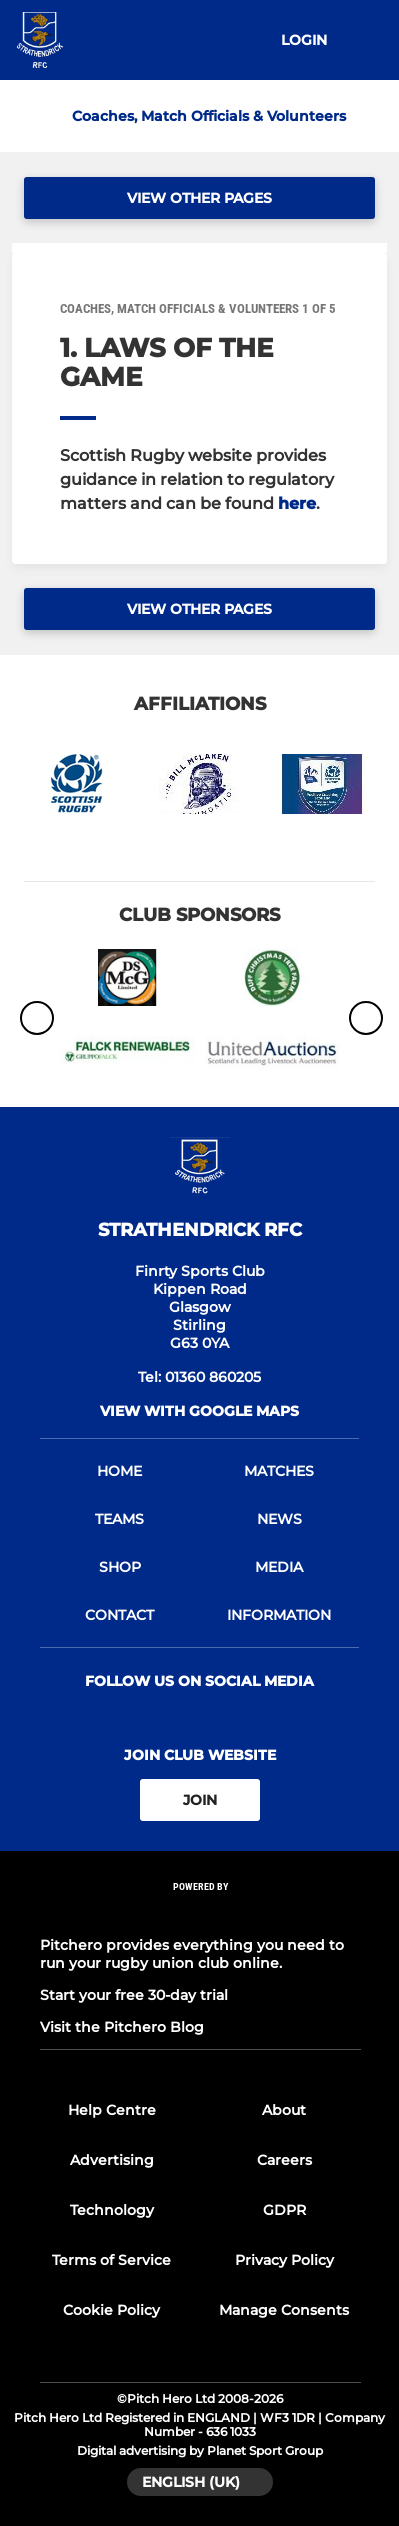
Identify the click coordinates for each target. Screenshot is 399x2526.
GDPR (284, 2210)
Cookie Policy (111, 2310)
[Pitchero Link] (201, 1913)
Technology (112, 2210)
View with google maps (199, 1411)
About (284, 2110)
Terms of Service (111, 2260)
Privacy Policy (284, 2260)
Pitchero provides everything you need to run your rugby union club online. (192, 1954)
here (297, 503)
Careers (284, 2160)
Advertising (112, 2160)
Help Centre (112, 2110)
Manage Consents (284, 2310)
